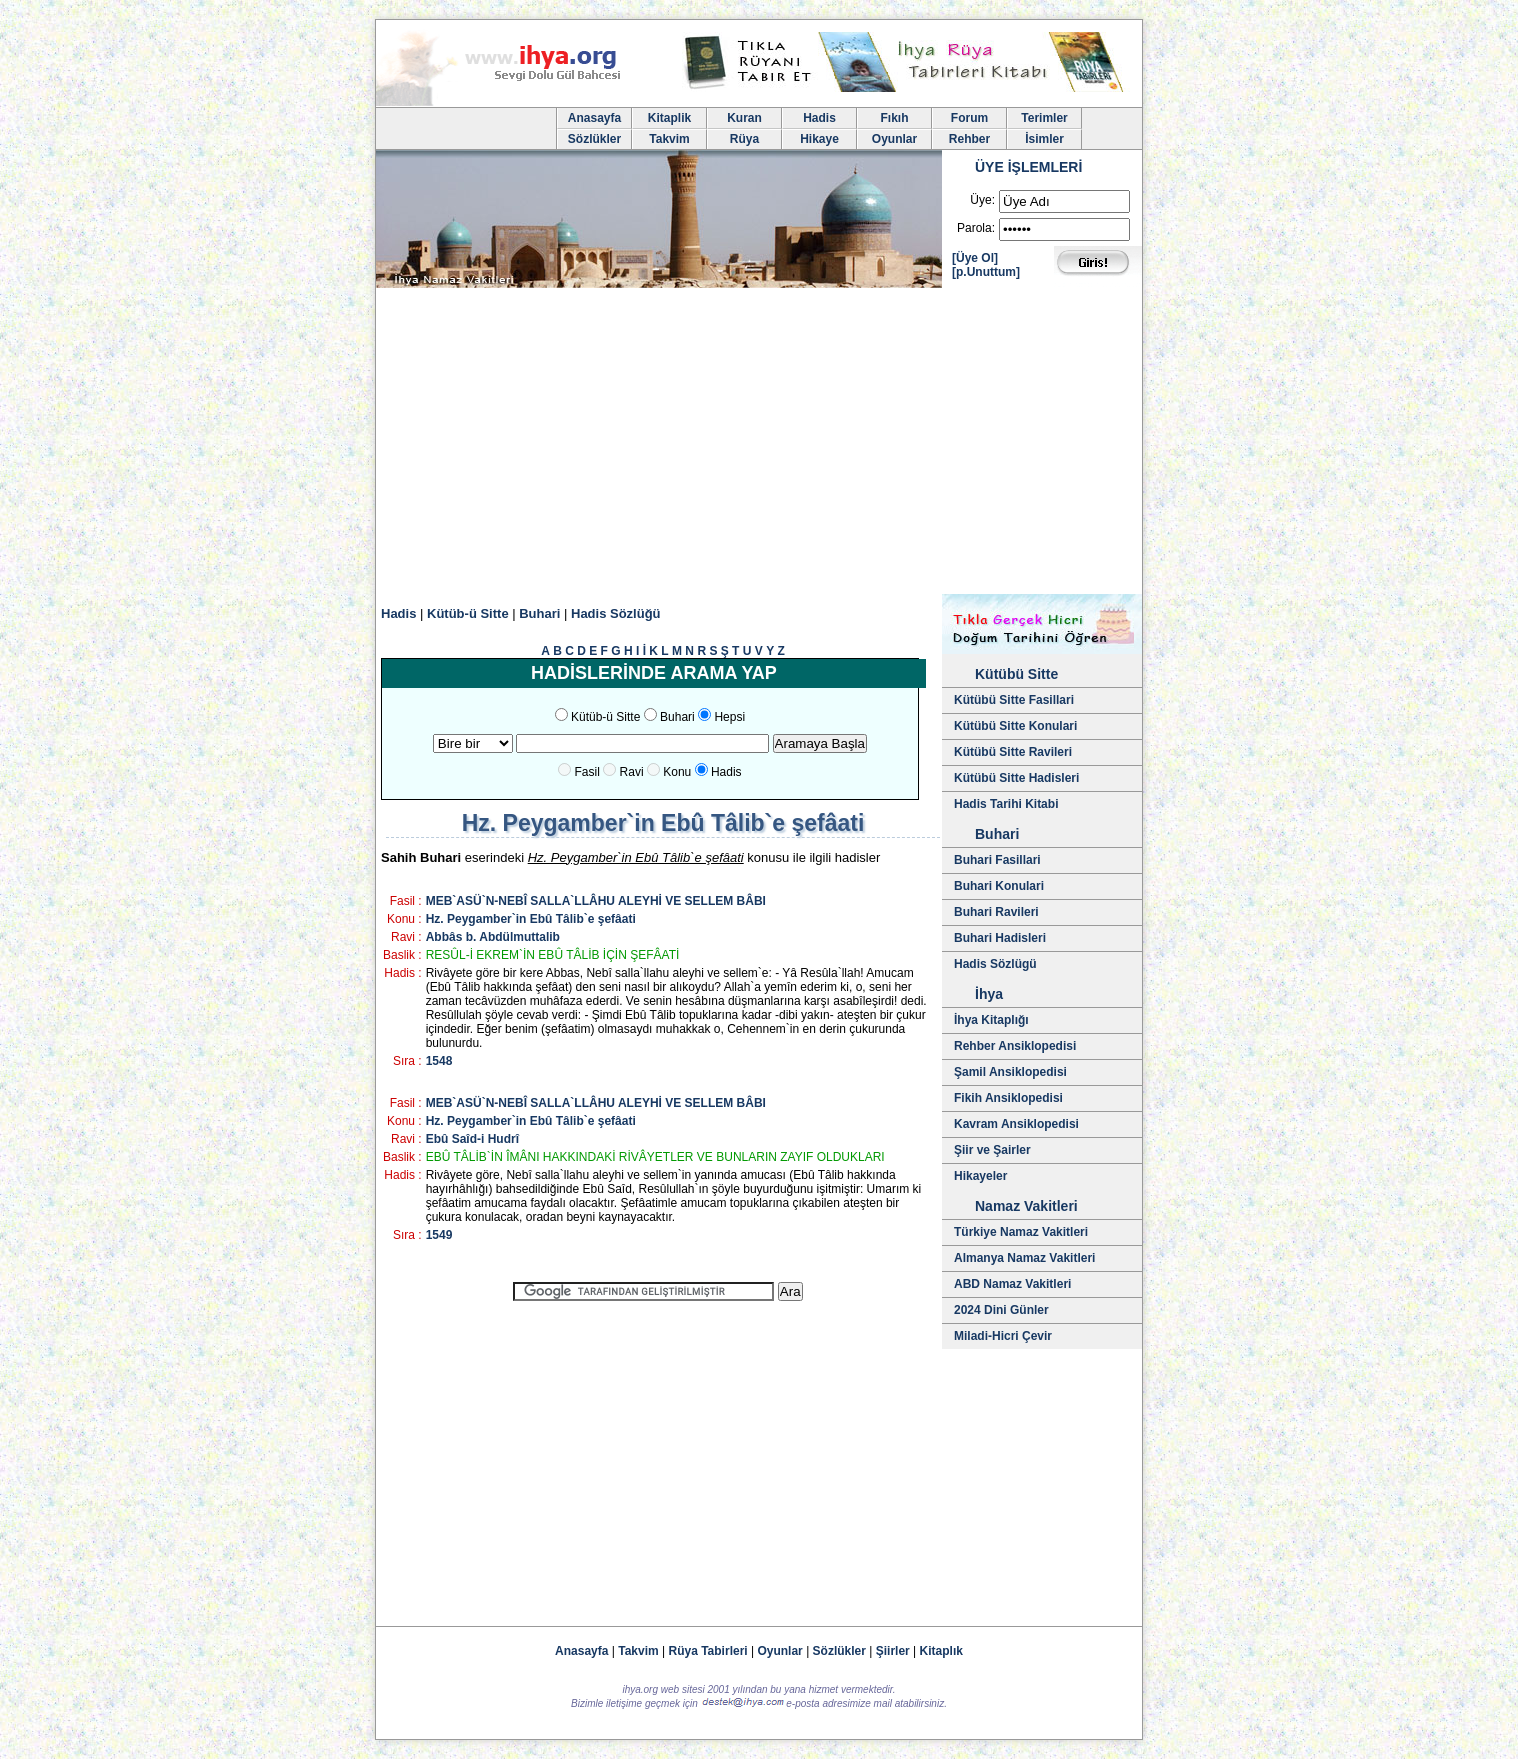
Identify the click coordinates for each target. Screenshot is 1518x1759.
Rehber (969, 139)
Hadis (819, 118)
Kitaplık (941, 1651)
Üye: (982, 200)
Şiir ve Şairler (992, 1150)
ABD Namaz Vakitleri (1012, 1284)
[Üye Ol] (975, 258)
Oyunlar (894, 139)
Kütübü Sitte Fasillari (1014, 700)
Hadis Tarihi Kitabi (1006, 804)
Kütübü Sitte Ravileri (1013, 752)
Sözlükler (594, 139)
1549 (439, 1235)
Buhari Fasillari (997, 860)
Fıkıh (894, 118)
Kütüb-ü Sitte (468, 613)
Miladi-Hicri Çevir (1003, 1336)
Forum (969, 118)
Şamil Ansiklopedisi (1010, 1072)
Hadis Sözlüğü (616, 613)
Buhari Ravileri (996, 912)
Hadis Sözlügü (995, 964)
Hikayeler (980, 1176)
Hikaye (819, 139)
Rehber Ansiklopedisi (1015, 1046)
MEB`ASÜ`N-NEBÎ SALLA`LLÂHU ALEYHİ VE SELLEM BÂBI (596, 901)
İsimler (1044, 139)
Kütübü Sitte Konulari (1015, 726)
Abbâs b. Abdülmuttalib (493, 937)
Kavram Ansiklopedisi (1016, 1124)
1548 (439, 1061)
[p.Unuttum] (986, 272)
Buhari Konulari (999, 886)
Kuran (744, 118)
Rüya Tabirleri (708, 1651)
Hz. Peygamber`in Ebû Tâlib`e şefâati (531, 919)
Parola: (976, 228)
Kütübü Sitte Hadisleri (1016, 778)
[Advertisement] (759, 444)
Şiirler (893, 1651)
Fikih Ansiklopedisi (1008, 1098)
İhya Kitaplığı (991, 1020)
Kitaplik (669, 118)
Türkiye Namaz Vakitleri (1021, 1232)
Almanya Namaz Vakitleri (1024, 1258)
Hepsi (729, 717)
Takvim (669, 139)
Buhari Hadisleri (1000, 938)
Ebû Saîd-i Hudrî (472, 1139)
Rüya (744, 139)
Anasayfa (594, 118)
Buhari (539, 613)
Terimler (1044, 118)
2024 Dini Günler (1001, 1310)
